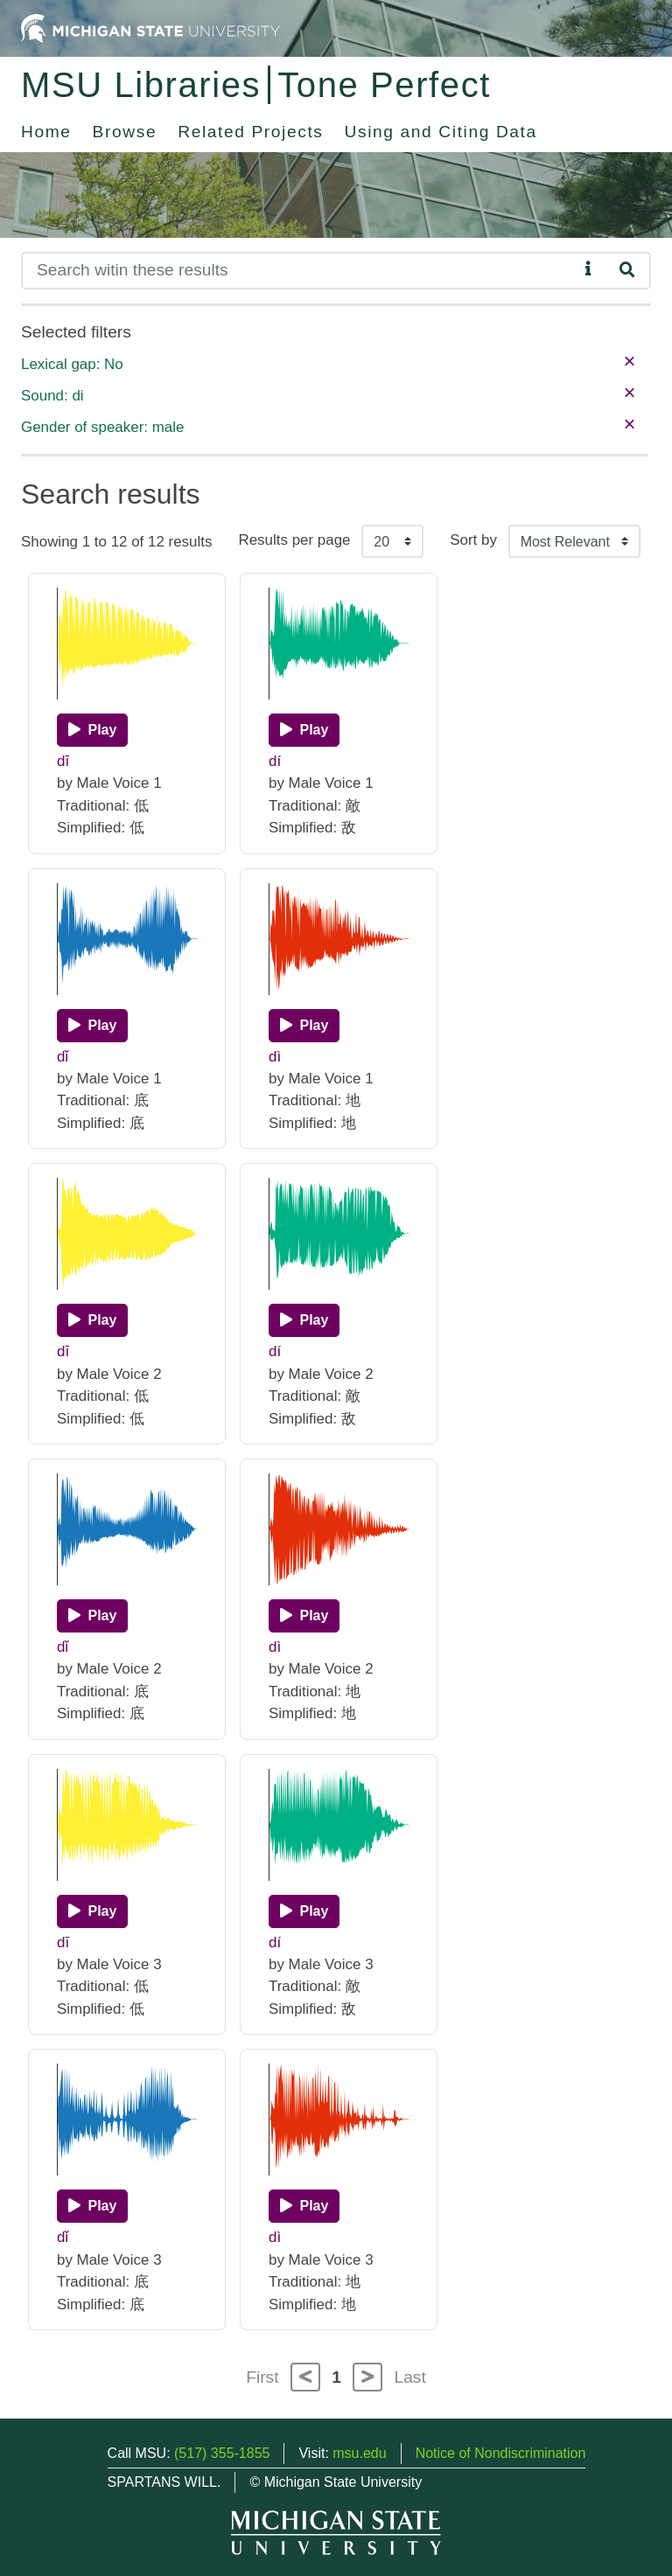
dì (275, 1056)
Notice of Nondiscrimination (501, 2453)
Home (46, 131)
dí (275, 761)
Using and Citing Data (441, 131)
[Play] (92, 730)
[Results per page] (392, 541)
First (262, 2377)
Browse (125, 131)
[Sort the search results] (574, 541)
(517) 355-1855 (222, 2453)
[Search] (299, 270)
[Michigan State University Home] (150, 27)
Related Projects (250, 131)
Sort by (473, 540)
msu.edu (359, 2453)
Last (410, 2377)
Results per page (294, 540)
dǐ (62, 1056)
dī (63, 761)
